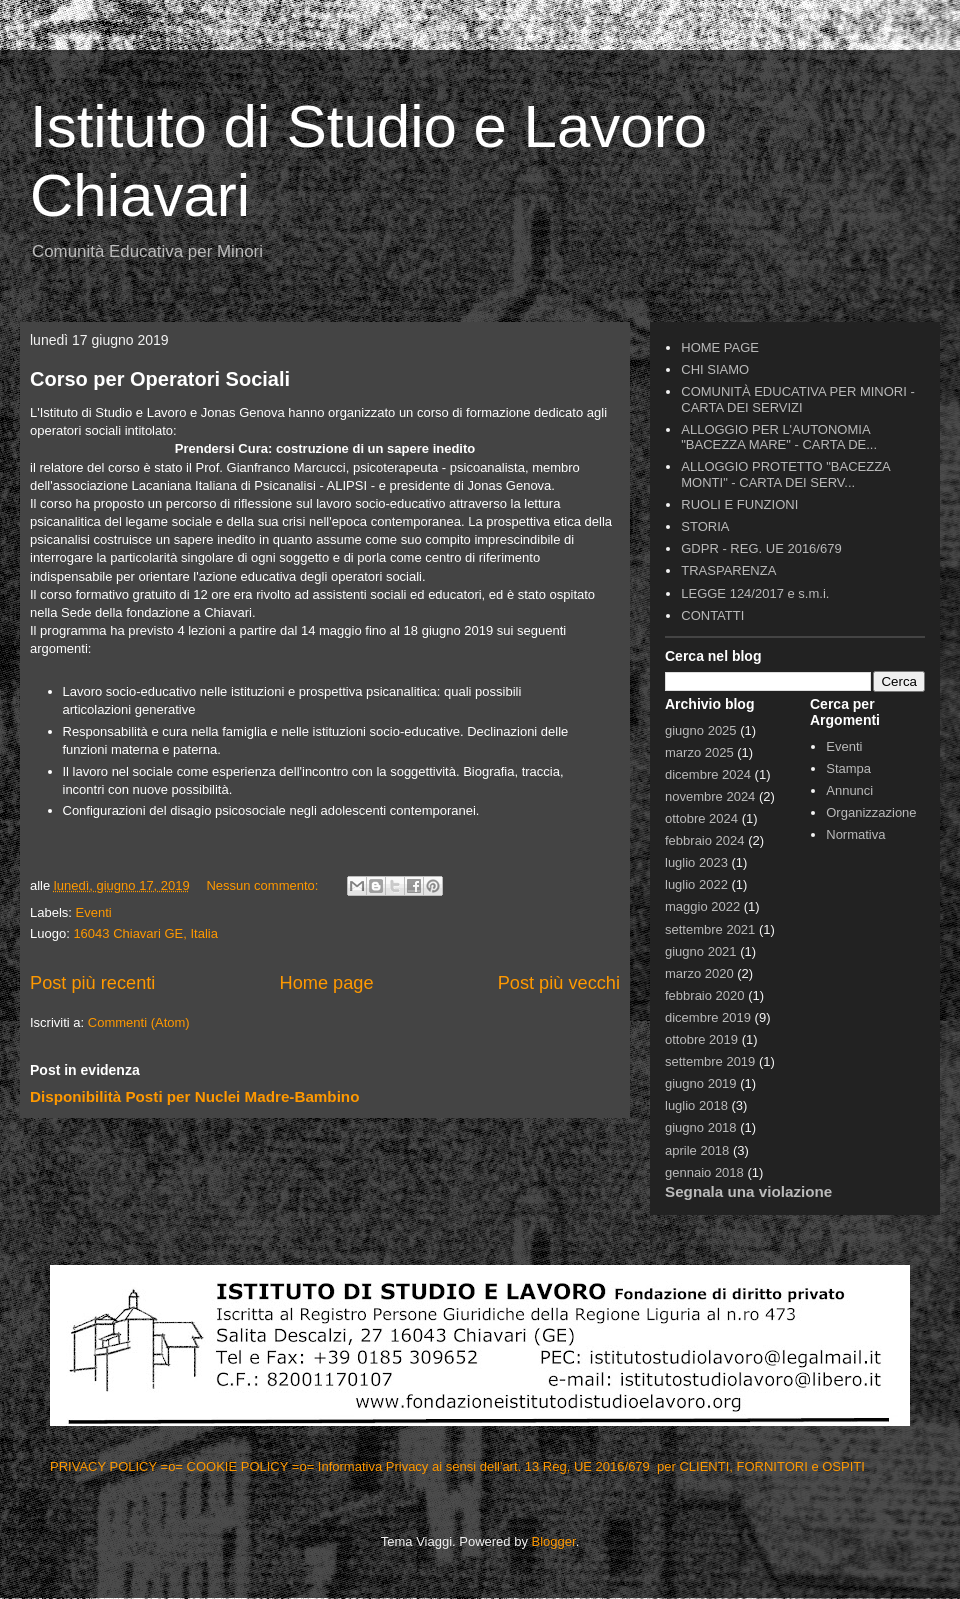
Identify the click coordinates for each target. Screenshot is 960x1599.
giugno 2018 (701, 1127)
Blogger (554, 1541)
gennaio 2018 (704, 1172)
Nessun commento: (264, 885)
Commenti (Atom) (139, 1022)
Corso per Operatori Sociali (160, 379)
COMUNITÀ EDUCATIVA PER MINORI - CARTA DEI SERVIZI (798, 399)
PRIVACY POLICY (105, 1466)
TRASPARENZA (728, 570)
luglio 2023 (696, 862)
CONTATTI (712, 615)
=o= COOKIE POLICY (226, 1466)
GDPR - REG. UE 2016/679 (761, 548)
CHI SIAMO (715, 369)
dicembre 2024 (708, 774)
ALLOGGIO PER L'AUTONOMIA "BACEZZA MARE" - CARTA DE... (779, 437)
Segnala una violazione (748, 1191)
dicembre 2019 (708, 1017)
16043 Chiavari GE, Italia (145, 933)
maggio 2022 (702, 906)
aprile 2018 (697, 1150)
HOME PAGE (720, 347)
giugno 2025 (701, 730)
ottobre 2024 (701, 818)
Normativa (855, 834)
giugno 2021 (701, 951)
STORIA (705, 526)
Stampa (848, 768)
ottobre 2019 (701, 1039)
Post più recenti (92, 983)
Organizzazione (871, 812)
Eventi (94, 912)
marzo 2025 (699, 752)
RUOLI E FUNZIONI (739, 504)
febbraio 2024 (705, 840)
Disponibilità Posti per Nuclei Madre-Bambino (194, 1096)
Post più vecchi (559, 983)
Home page (327, 983)
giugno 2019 (701, 1083)
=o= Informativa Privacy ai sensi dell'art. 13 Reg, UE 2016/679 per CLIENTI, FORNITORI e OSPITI (580, 1466)
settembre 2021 (710, 929)
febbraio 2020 (705, 995)
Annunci (849, 790)
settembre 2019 (710, 1061)
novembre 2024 (710, 796)
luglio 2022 (696, 884)
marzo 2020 (699, 973)
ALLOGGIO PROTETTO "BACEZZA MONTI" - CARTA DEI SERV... (785, 474)
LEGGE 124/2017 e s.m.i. (755, 593)
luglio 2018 (696, 1105)
